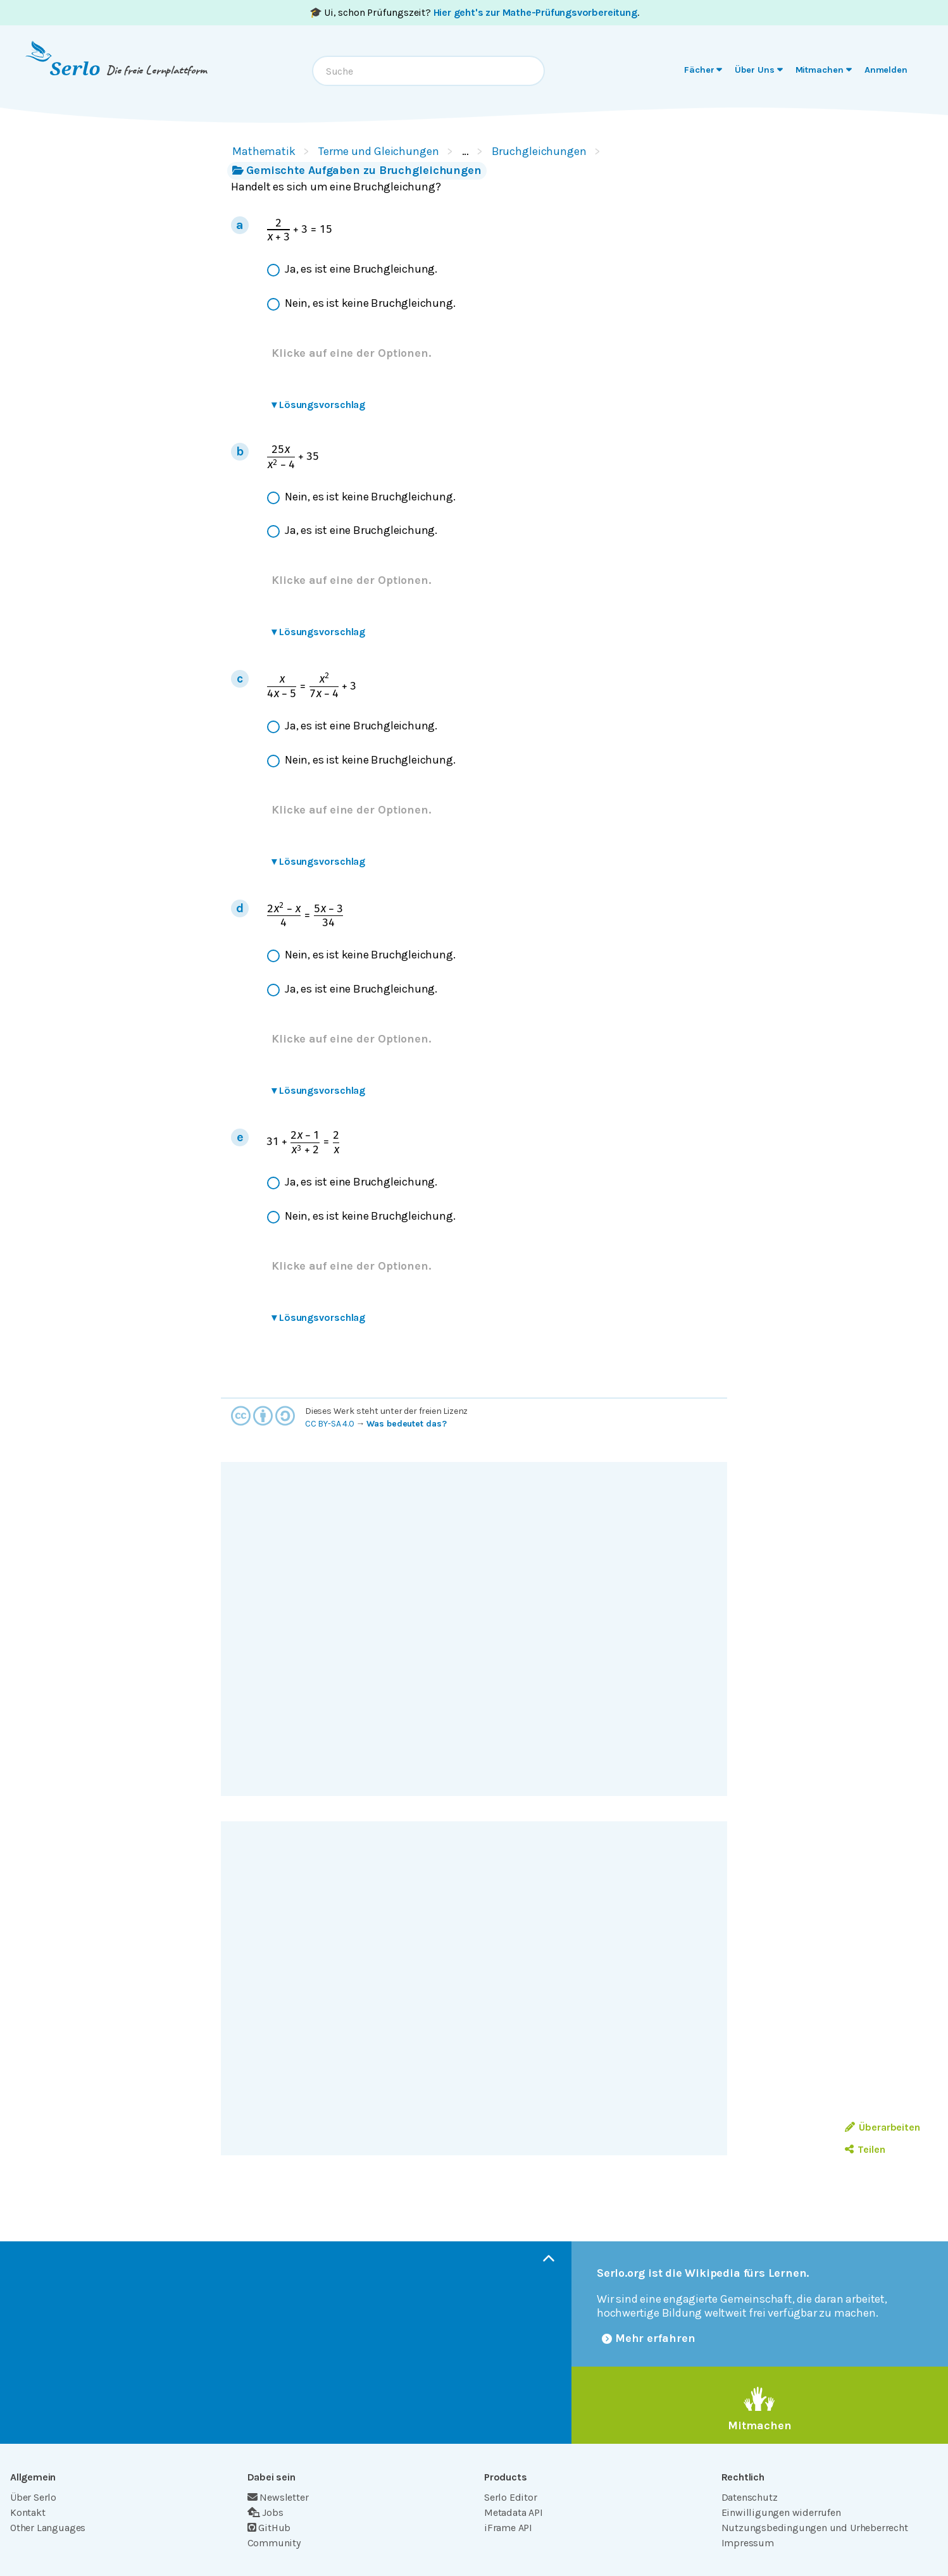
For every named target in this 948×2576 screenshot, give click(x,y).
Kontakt (28, 2512)
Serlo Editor (510, 2497)
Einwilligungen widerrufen (781, 2512)
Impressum (747, 2543)
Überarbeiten (882, 2127)
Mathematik (264, 151)
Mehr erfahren (648, 2338)
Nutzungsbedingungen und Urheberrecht (814, 2528)
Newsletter (278, 2497)
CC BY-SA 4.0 (329, 1423)
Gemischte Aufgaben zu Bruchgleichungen (357, 170)
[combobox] (428, 71)
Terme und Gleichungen (378, 151)
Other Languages (47, 2528)
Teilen (865, 2149)
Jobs (265, 2512)
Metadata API (513, 2512)
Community (274, 2543)
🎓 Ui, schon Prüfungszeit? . (474, 12)
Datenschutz (749, 2497)
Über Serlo (33, 2497)
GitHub (269, 2528)
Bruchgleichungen (539, 151)
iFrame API (508, 2528)
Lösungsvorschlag (318, 405)
